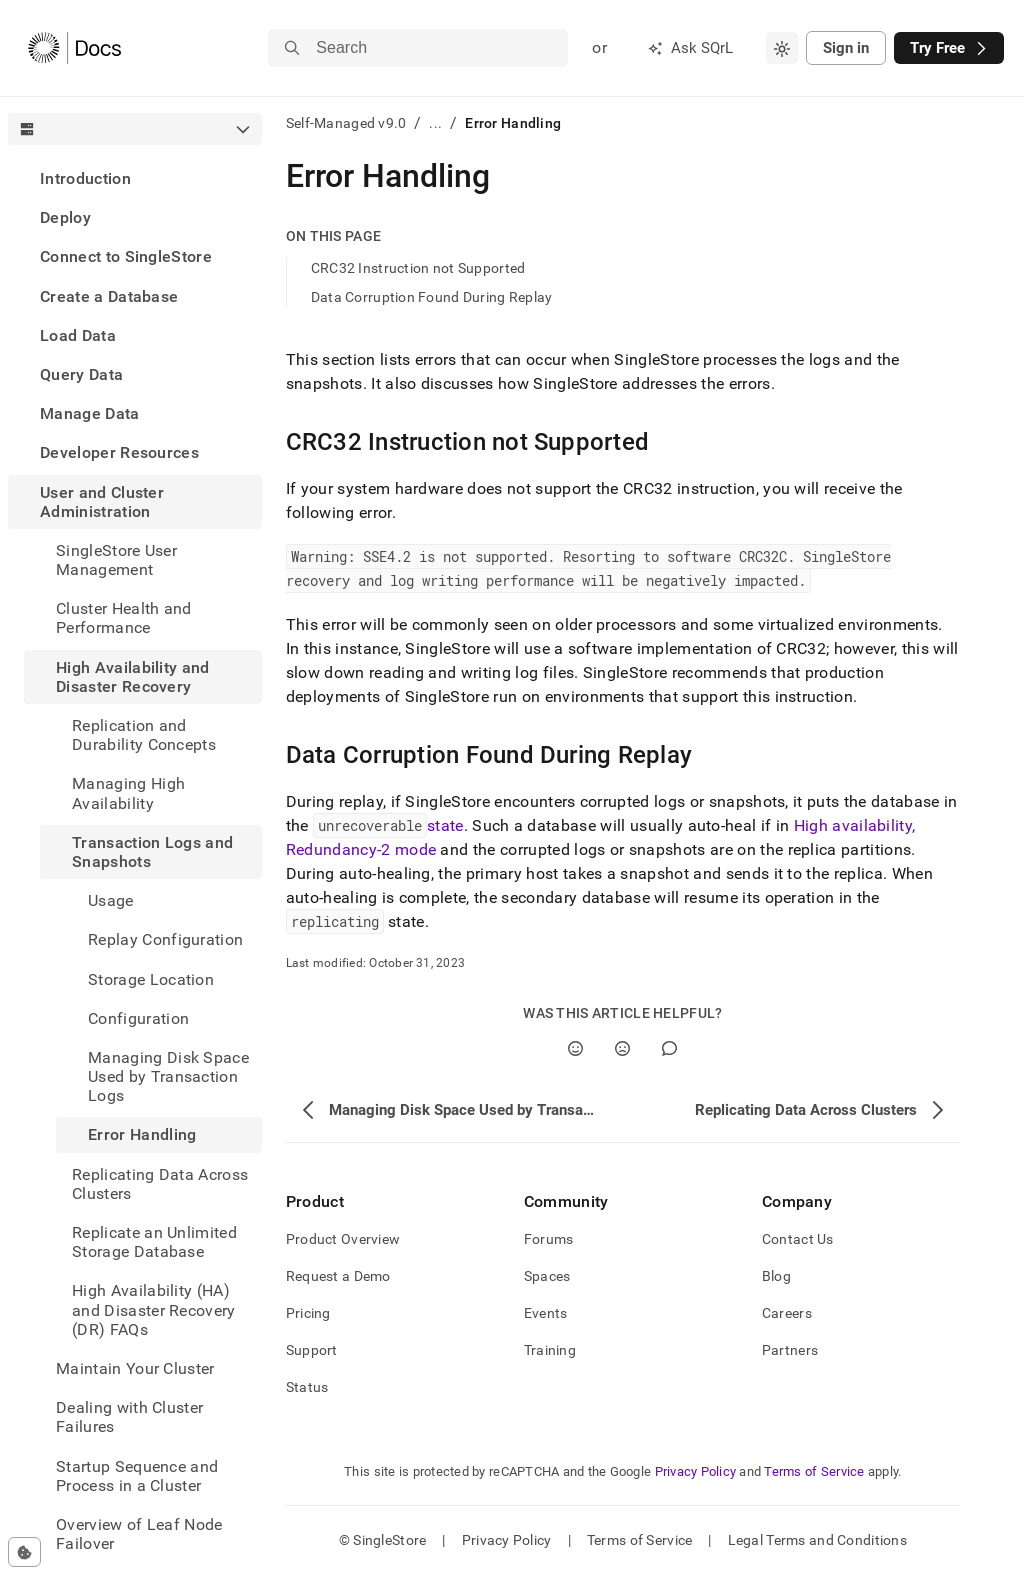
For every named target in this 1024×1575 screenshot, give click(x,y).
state (445, 825)
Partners (790, 1350)
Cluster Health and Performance (124, 618)
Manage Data (90, 413)
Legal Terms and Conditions (817, 1540)
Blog (776, 1276)
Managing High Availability (128, 793)
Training (550, 1350)
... (435, 123)
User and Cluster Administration (102, 502)
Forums (549, 1239)
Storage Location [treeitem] (151, 979)
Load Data (78, 335)
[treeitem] (135, 178)
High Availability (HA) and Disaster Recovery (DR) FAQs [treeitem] (154, 1309)
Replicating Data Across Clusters (160, 1184)
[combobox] (782, 48)
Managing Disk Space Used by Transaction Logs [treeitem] (168, 1076)
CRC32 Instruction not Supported (418, 268)
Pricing (308, 1313)
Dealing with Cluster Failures (129, 1417)
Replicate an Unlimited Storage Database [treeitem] (154, 1242)
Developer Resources (119, 452)
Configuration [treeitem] (138, 1018)
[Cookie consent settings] (24, 1552)
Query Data (81, 374)
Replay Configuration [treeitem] (165, 939)
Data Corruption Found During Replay (432, 297)
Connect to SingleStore (126, 256)
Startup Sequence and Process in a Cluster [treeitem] (137, 1476)
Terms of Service (814, 1471)
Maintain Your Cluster (135, 1368)
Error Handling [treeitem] (142, 1134)
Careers (787, 1313)
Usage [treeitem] (111, 900)
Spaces (547, 1276)
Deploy (65, 217)
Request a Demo (338, 1276)
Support (312, 1350)
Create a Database (109, 296)
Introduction (85, 178)
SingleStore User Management (116, 560)
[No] (622, 1048)
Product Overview (343, 1239)
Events (546, 1313)
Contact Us (798, 1239)
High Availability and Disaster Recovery (133, 677)
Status (307, 1387)
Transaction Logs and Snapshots (152, 852)
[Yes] (575, 1048)
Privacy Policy (696, 1471)
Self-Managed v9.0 (346, 123)
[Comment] (669, 1048)
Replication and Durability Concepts (144, 735)
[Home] (74, 48)
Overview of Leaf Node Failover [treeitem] (139, 1534)
